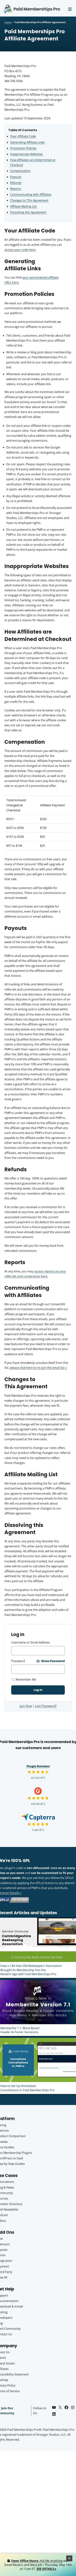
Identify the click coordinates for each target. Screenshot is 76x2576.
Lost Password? (45, 1706)
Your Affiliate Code (23, 136)
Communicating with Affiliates (31, 194)
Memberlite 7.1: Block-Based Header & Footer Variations (19, 2030)
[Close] (69, 2558)
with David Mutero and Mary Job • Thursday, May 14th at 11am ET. (38, 2565)
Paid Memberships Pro (32, 6)
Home (7, 22)
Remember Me (24, 1679)
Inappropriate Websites (26, 154)
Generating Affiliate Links (27, 142)
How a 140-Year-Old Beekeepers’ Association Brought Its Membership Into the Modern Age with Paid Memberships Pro (31, 1970)
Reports (15, 189)
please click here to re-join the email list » (38, 1368)
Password (18, 1661)
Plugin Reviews (38, 1766)
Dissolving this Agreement (28, 212)
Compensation (20, 171)
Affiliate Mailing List (23, 206)
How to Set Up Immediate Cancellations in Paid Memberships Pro (27, 2088)
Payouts (15, 177)
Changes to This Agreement (29, 200)
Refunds (16, 183)
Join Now (26, 1706)
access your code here (20, 250)
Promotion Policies (23, 148)
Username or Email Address (30, 1642)
